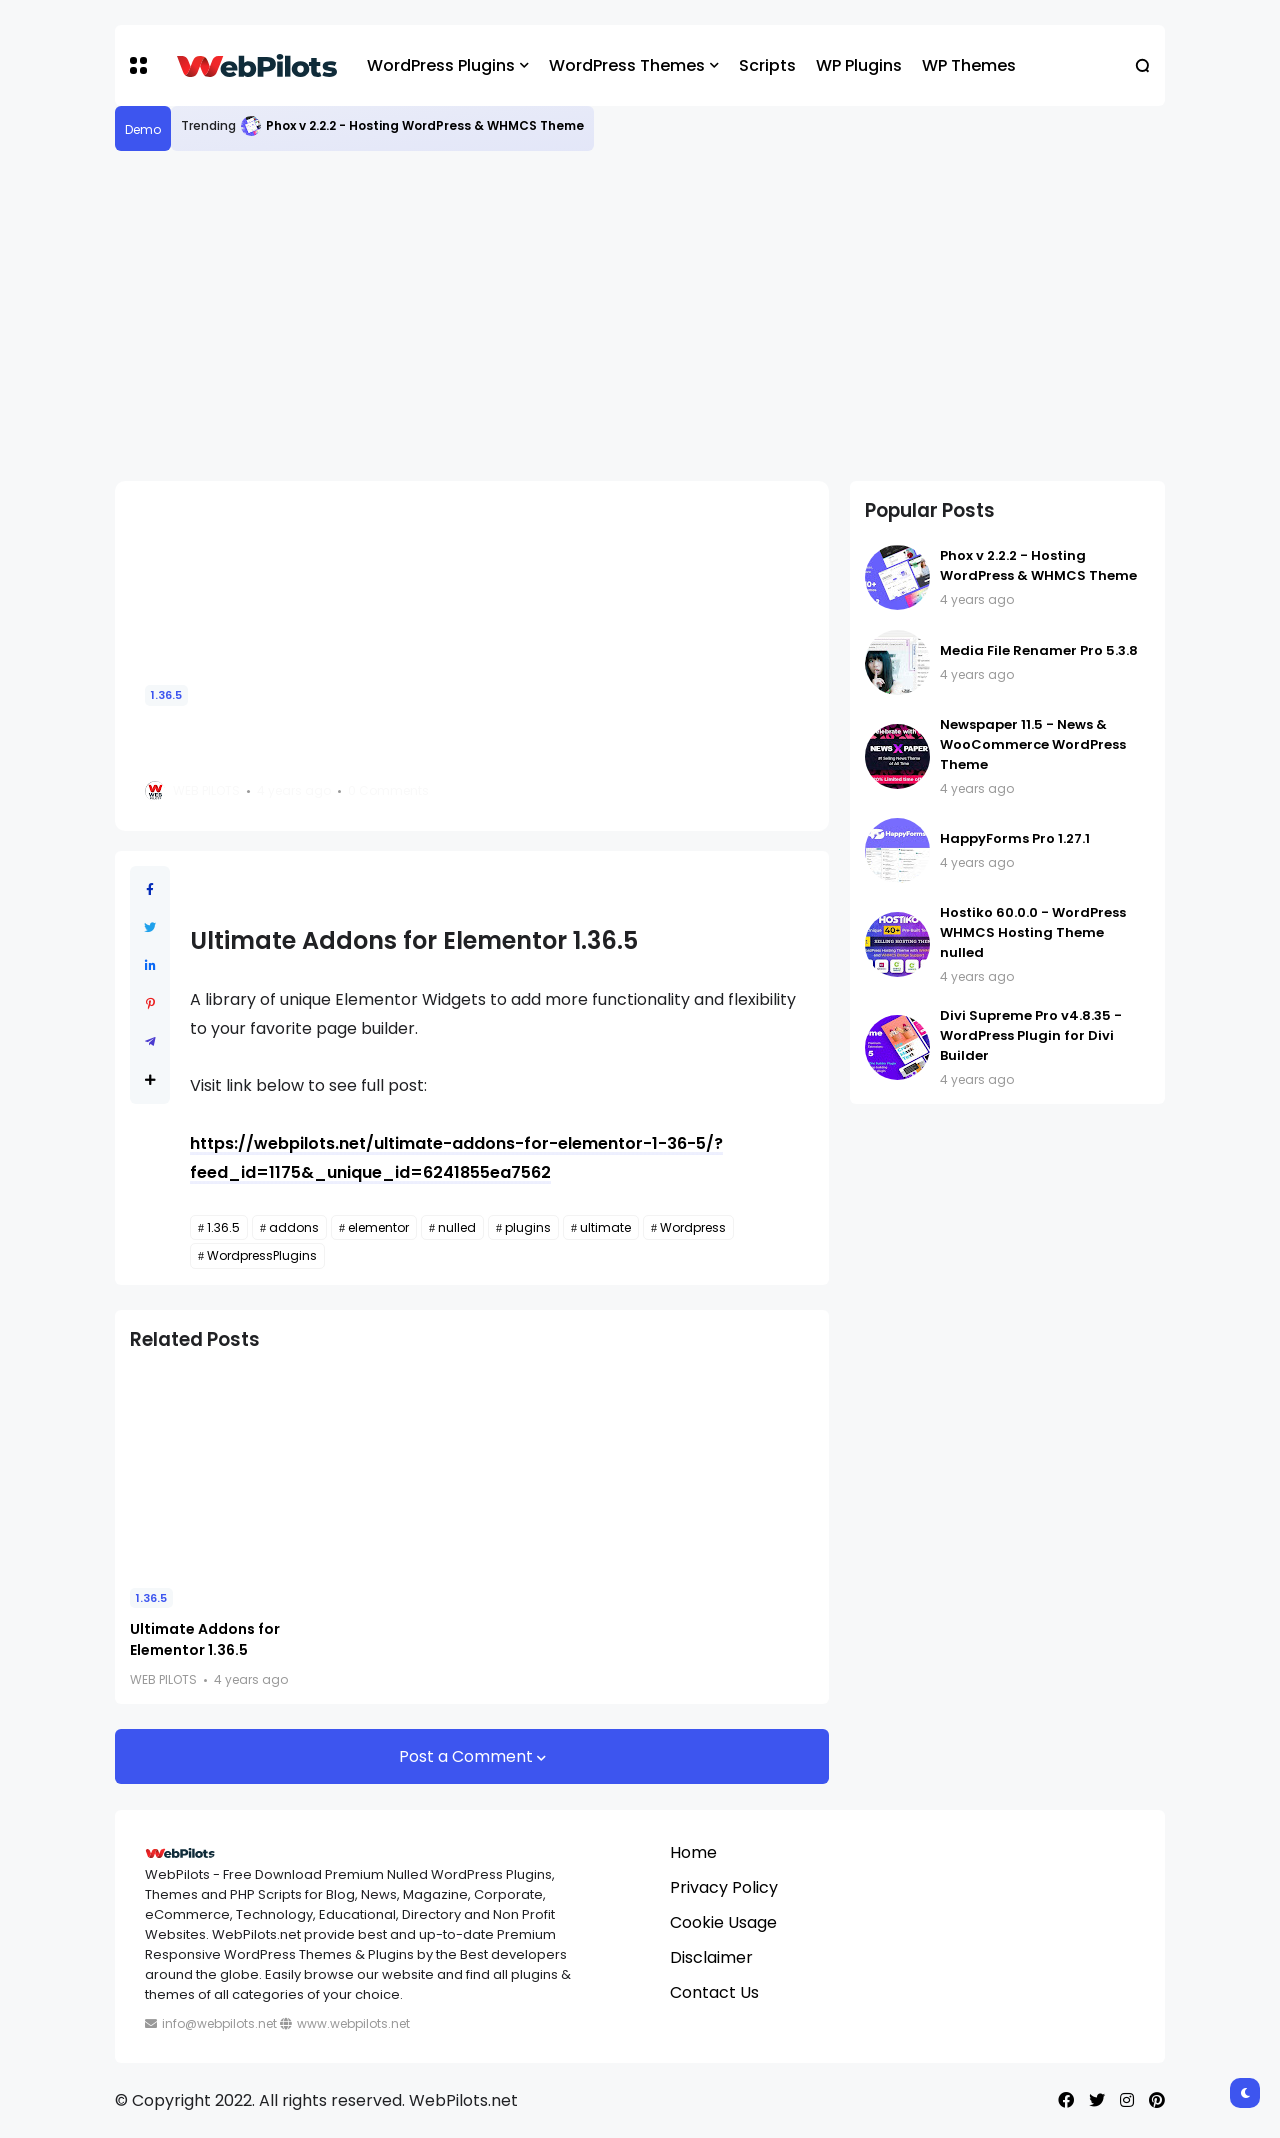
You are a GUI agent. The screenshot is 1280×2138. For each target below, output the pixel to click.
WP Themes (969, 65)
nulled (457, 1227)
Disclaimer (711, 1957)
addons (294, 1227)
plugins (528, 1227)
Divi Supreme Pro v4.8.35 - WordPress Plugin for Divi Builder (1031, 1035)
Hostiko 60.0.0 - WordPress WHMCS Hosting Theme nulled (1033, 932)
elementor (378, 1227)
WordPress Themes (627, 65)
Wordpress (693, 1227)
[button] (138, 65)
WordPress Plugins (441, 65)
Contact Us (714, 1992)
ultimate (605, 1227)
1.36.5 (166, 695)
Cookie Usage (723, 1922)
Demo (143, 129)
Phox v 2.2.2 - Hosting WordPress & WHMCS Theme (425, 125)
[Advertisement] (640, 316)
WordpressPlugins (262, 1255)
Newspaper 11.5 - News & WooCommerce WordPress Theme (1033, 744)
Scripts (767, 65)
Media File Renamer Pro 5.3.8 (1039, 650)
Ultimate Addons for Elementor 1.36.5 (205, 1639)
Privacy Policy (724, 1887)
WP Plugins (859, 65)
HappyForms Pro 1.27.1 (1015, 838)
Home (693, 1852)
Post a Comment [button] (468, 1756)
